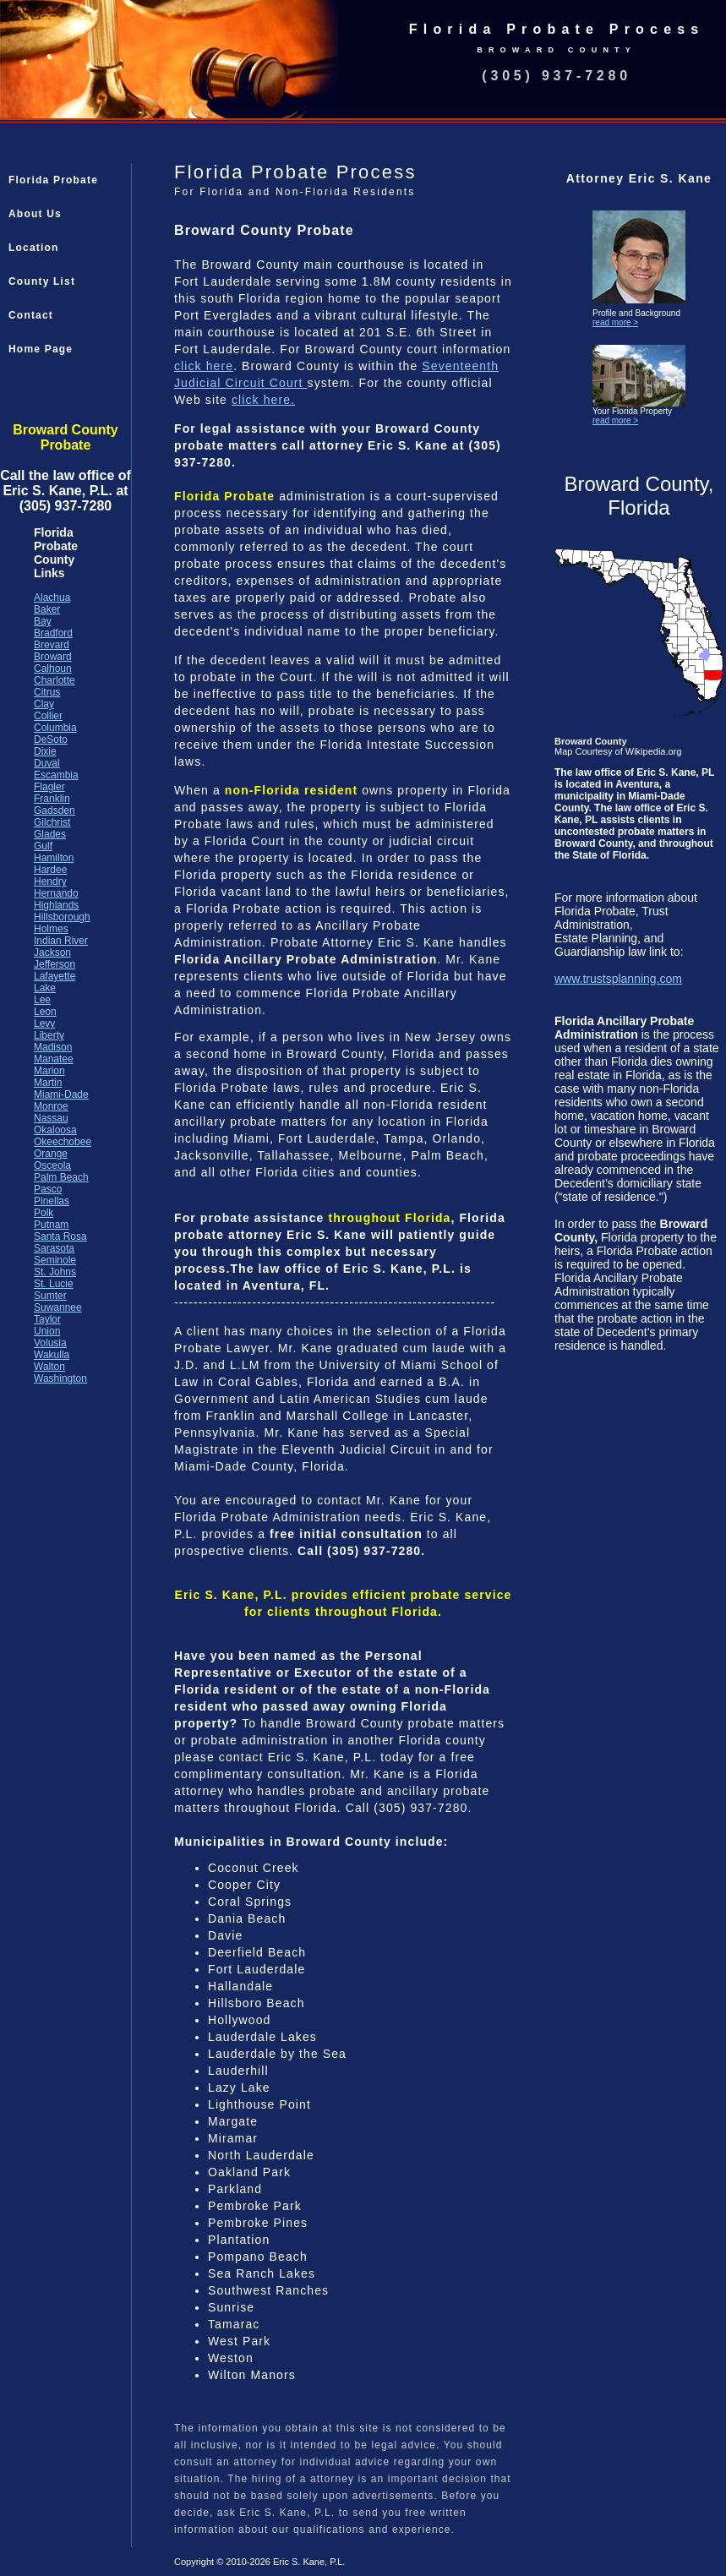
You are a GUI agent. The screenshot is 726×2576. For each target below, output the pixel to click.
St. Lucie (54, 1284)
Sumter (50, 1296)
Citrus (47, 692)
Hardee (50, 870)
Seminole (55, 1260)
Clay (44, 704)
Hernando (56, 893)
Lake (45, 988)
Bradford (53, 633)
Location (33, 248)
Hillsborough (62, 917)
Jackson (52, 952)
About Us (35, 214)
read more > (615, 322)
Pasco (48, 1189)
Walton (49, 1367)
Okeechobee (62, 1142)
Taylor (47, 1319)
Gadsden (54, 810)
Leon (45, 1012)
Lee (42, 1000)
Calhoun (53, 668)
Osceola (52, 1165)
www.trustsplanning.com (618, 978)
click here (203, 366)
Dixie (45, 751)
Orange (51, 1154)
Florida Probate (53, 180)
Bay (43, 621)
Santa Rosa (60, 1236)
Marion (49, 1071)
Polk (43, 1213)
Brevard (51, 645)
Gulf (43, 846)
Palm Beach (61, 1177)
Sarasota (54, 1248)
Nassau (51, 1118)
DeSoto (51, 739)
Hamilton (54, 858)
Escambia (56, 775)
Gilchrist (52, 822)
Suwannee (58, 1307)
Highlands (56, 905)
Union (47, 1331)
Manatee (54, 1059)
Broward (53, 657)
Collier (48, 716)
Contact (30, 315)
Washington (60, 1378)
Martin (48, 1083)
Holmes (51, 929)
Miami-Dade (61, 1094)
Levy (44, 1023)
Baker (47, 609)
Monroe (51, 1106)
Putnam (51, 1225)
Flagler (49, 787)
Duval (47, 763)
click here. (263, 400)
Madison (53, 1047)
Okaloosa (55, 1130)
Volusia (50, 1343)
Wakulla (51, 1355)
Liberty (49, 1035)
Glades (50, 834)
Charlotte (54, 680)
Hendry (50, 881)
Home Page (40, 349)
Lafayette (54, 976)
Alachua (52, 597)
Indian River (61, 941)
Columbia (55, 728)
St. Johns (55, 1272)
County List (41, 281)
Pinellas (51, 1201)
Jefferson (54, 964)
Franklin (52, 799)
